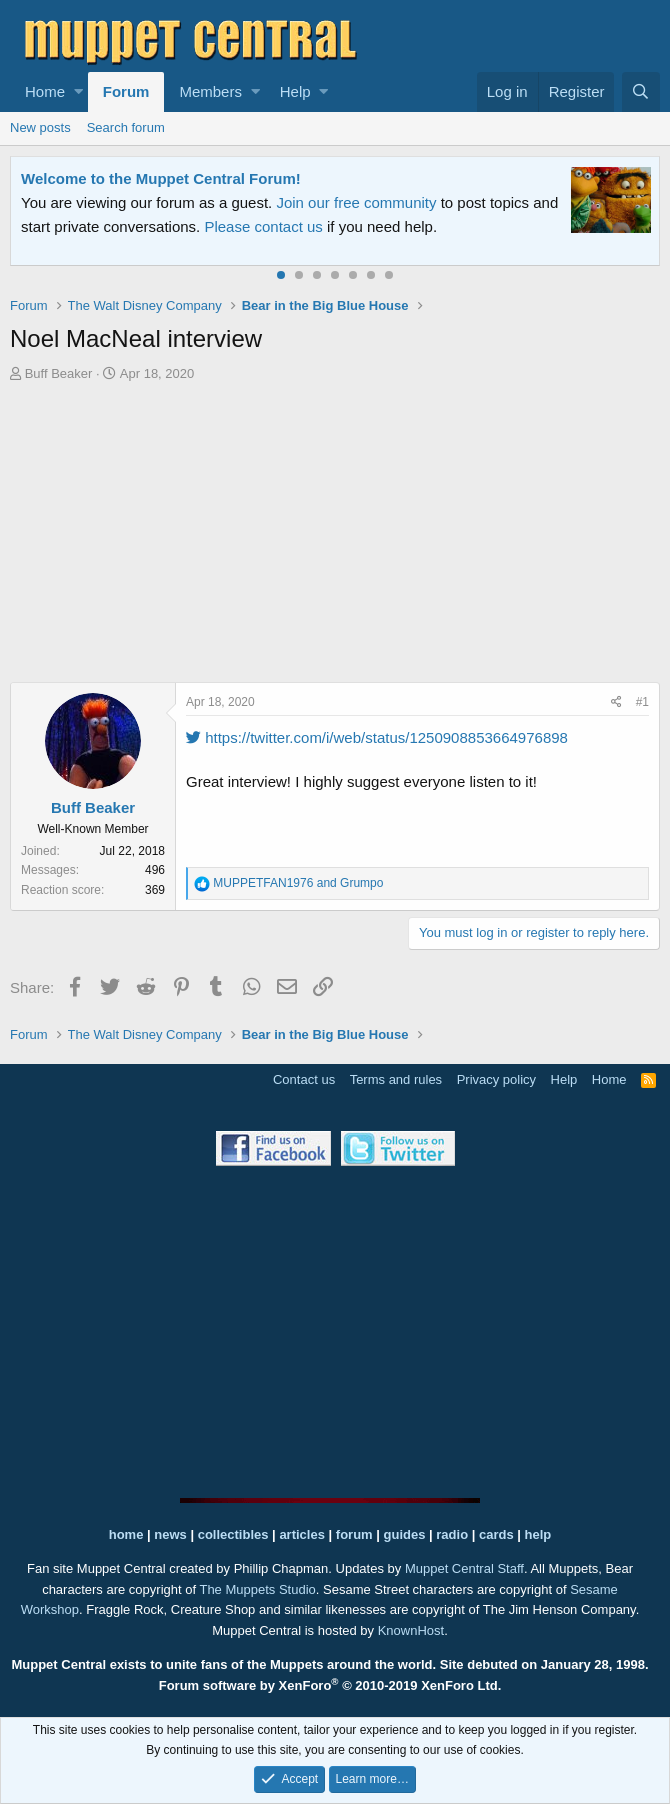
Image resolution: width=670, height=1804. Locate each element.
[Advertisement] (340, 535)
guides (405, 1534)
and (298, 883)
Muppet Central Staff (464, 1568)
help (538, 1534)
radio (452, 1534)
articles (303, 1534)
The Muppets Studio (257, 1589)
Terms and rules (396, 1079)
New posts (40, 127)
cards (496, 1534)
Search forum (126, 127)
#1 (642, 702)
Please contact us (263, 226)
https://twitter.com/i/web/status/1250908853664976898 (377, 737)
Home (45, 91)
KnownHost (411, 1630)
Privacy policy (496, 1079)
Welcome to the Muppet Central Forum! (161, 178)
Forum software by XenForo (330, 1685)
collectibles (233, 1534)
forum (354, 1534)
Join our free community (356, 202)
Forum (126, 91)
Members (210, 91)
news (170, 1534)
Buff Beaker (59, 373)
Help (295, 91)
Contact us (304, 1079)
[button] (78, 92)
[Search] (641, 92)
